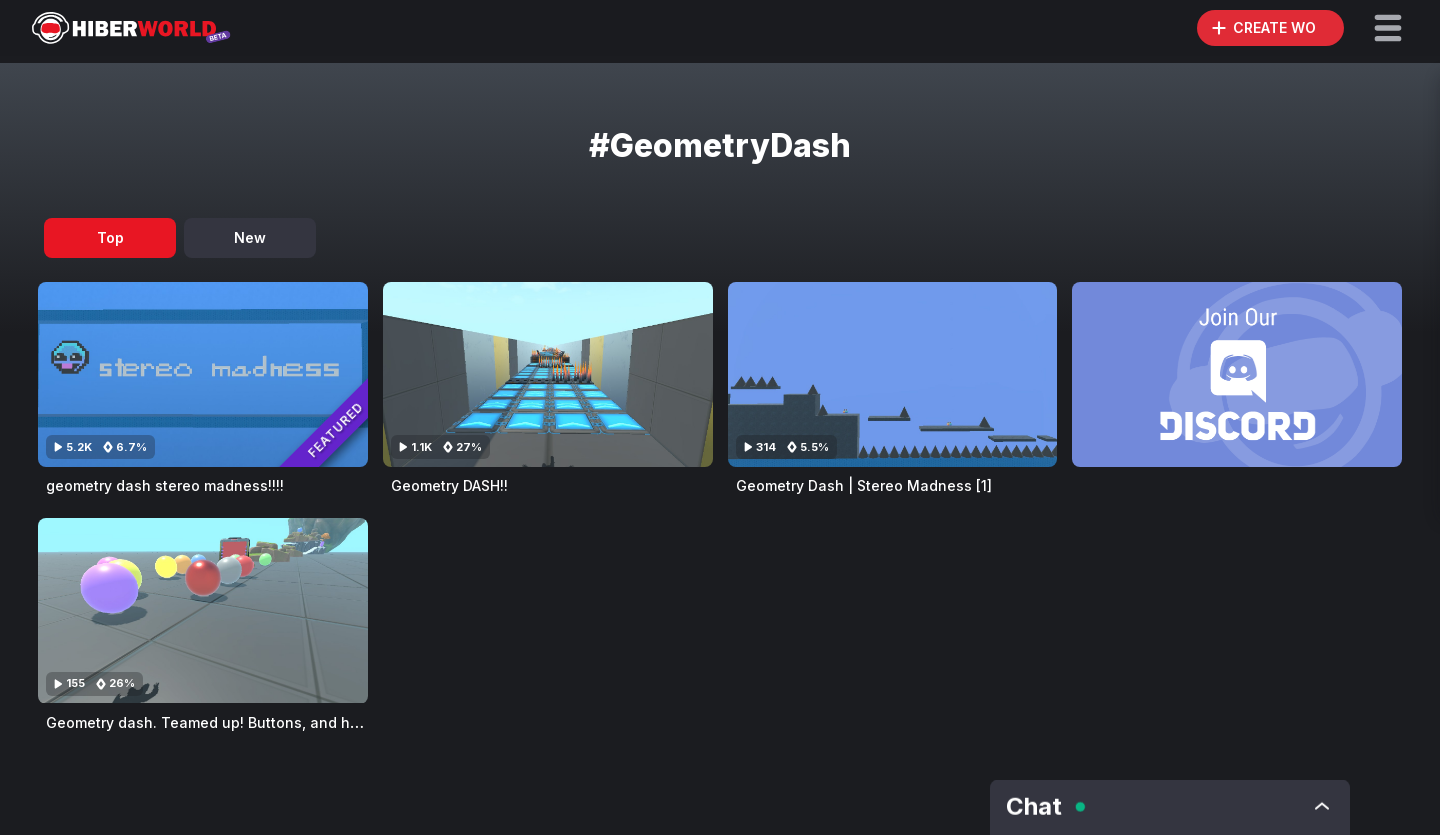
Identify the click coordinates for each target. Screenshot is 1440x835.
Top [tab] (110, 237)
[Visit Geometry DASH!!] (548, 374)
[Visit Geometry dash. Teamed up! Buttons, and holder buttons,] (203, 610)
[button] (1388, 28)
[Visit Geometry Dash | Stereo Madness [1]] (893, 374)
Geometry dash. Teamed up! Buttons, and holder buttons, (247, 722)
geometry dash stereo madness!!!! (165, 485)
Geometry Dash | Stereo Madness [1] (864, 485)
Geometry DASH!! (449, 485)
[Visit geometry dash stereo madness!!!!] (203, 374)
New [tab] (250, 237)
